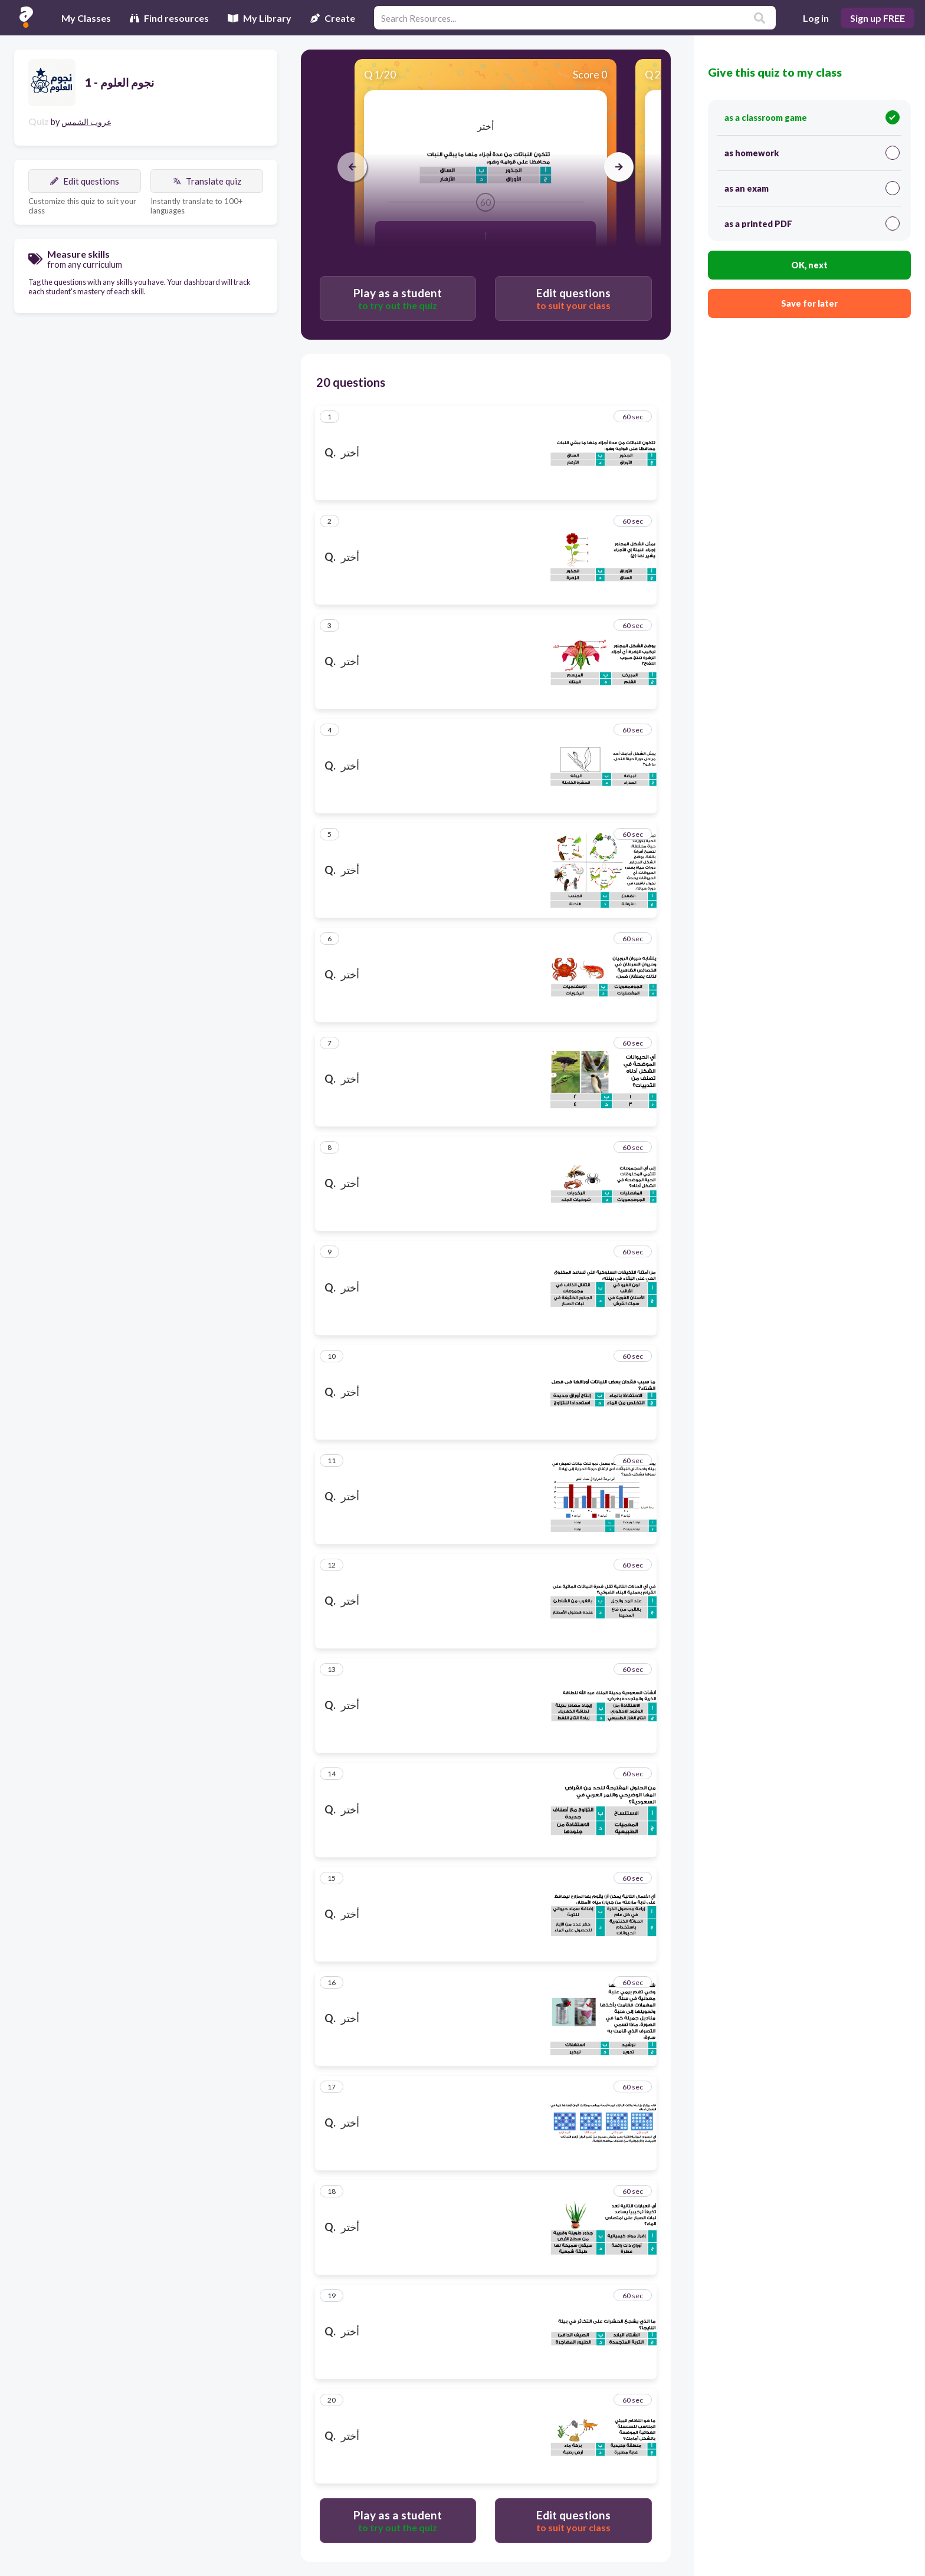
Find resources (169, 18)
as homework (812, 153)
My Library (259, 18)
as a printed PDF (812, 223)
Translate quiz (207, 181)
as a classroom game (812, 117)
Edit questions (84, 181)
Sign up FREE (877, 18)
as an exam (812, 188)
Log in (816, 18)
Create (332, 18)
